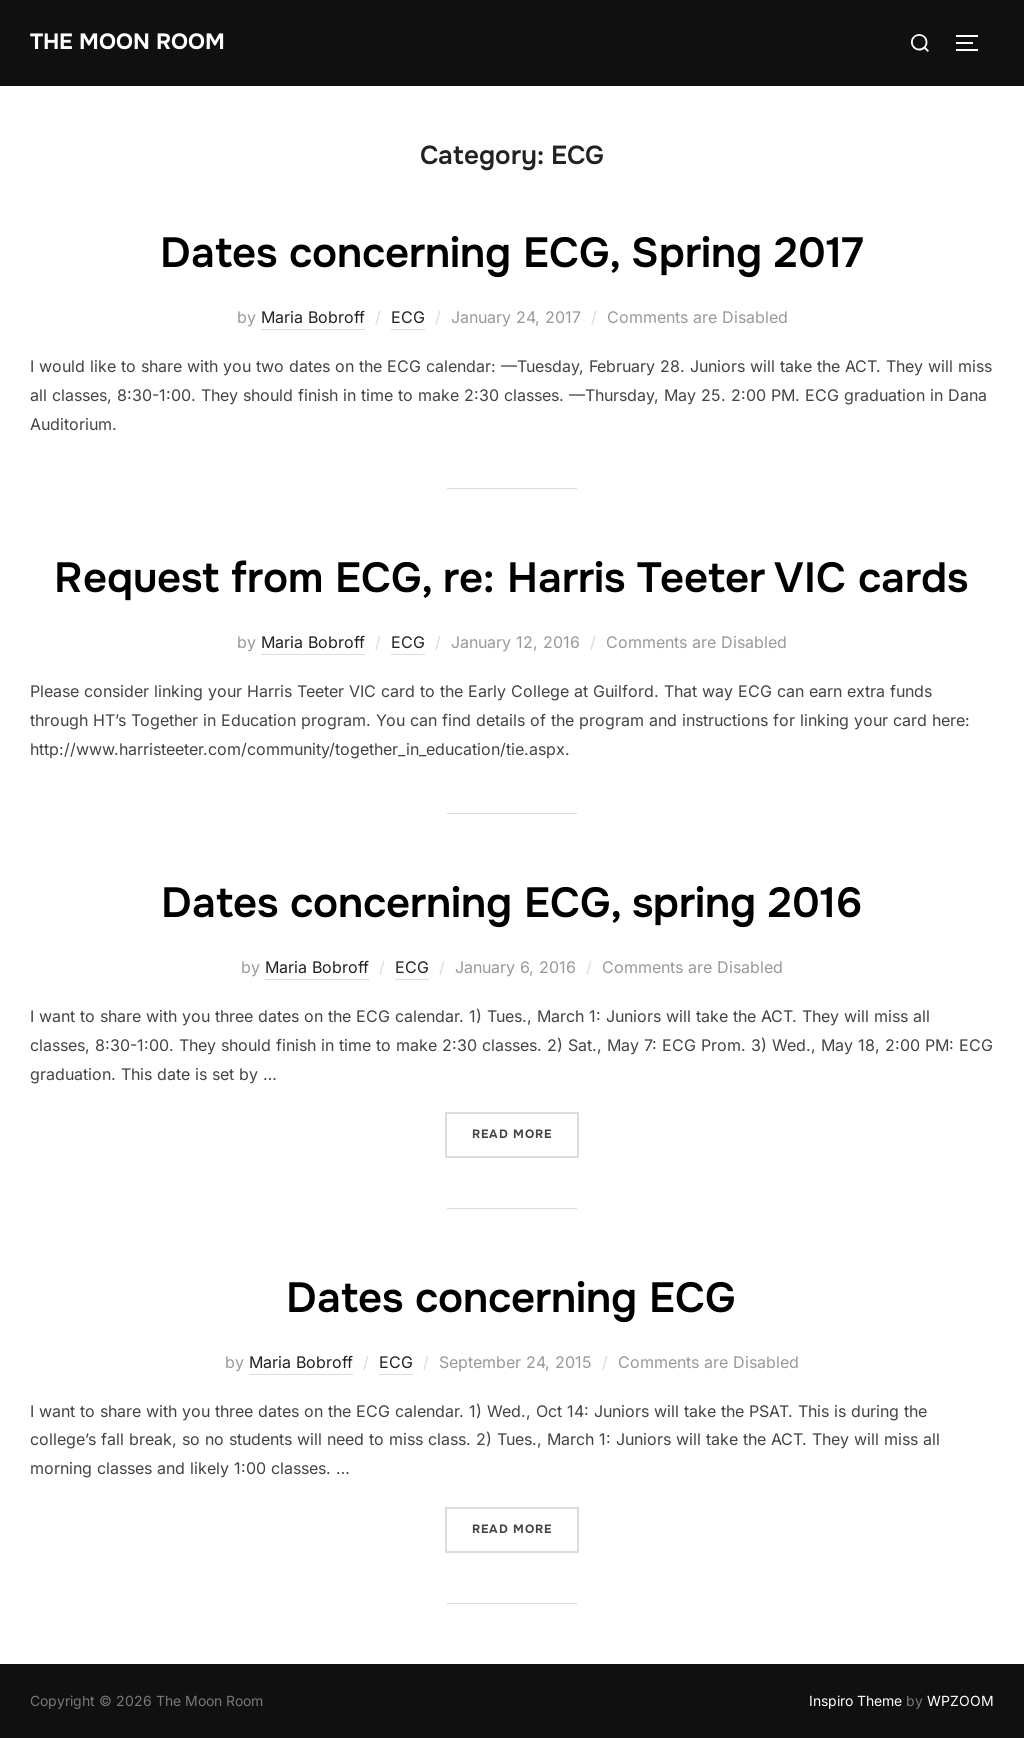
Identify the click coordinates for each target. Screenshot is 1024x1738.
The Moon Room (127, 42)
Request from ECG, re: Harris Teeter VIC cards (511, 578)
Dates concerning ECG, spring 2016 (511, 903)
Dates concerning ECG (511, 1298)
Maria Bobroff (313, 317)
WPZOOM (960, 1700)
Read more (525, 1132)
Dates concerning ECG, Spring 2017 (511, 253)
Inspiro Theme (855, 1700)
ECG (408, 317)
